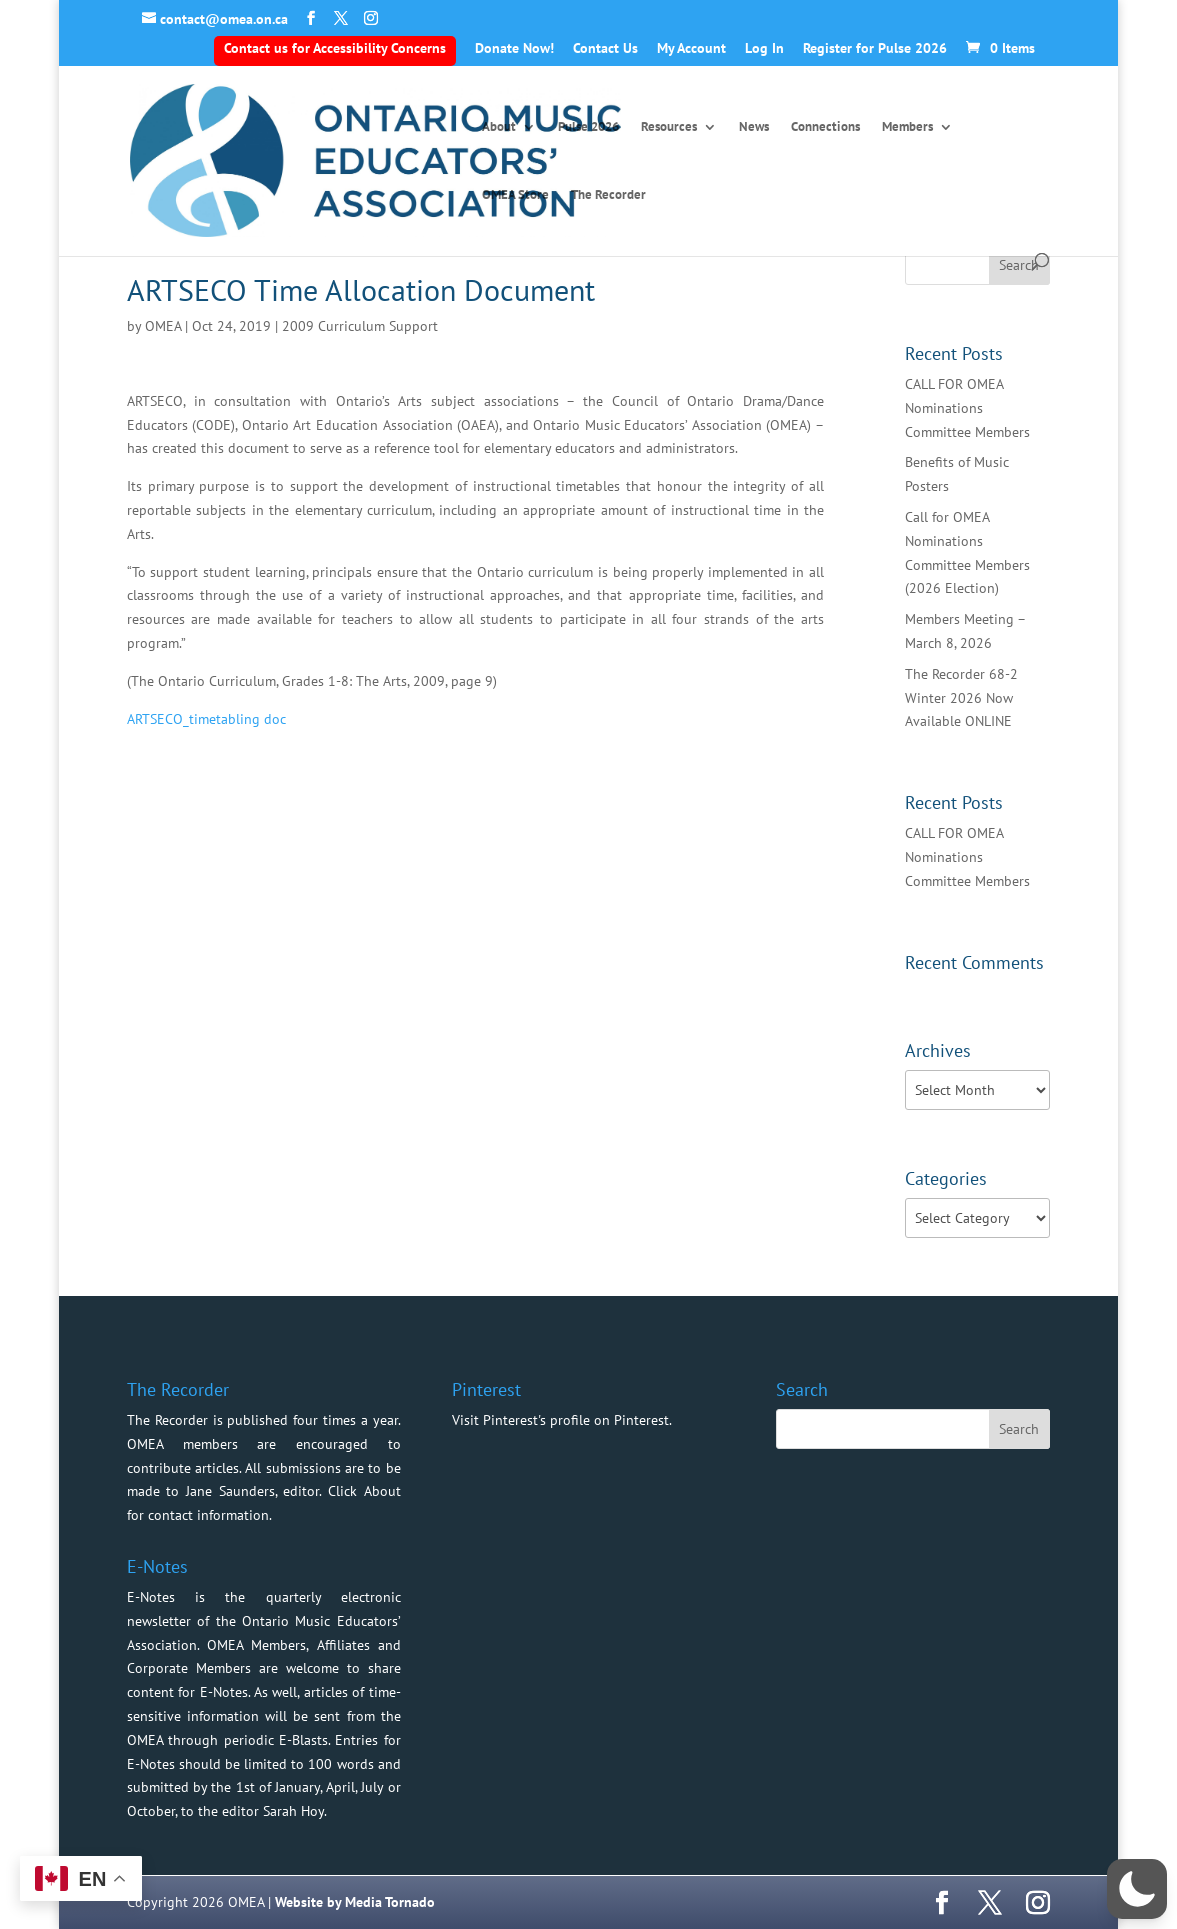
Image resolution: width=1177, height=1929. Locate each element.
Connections (825, 127)
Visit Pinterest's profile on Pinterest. (562, 1420)
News (754, 127)
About (499, 127)
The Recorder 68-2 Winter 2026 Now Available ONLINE (961, 698)
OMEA (163, 326)
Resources (669, 127)
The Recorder (608, 195)
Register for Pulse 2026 (875, 49)
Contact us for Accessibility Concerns (335, 48)
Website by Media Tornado (355, 1902)
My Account (691, 49)
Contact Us (605, 49)
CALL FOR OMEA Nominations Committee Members (967, 408)
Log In (764, 49)
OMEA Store (515, 195)
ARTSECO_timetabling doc (206, 719)
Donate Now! (514, 49)
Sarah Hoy (293, 1811)
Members (907, 127)
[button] (1137, 1889)
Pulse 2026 (588, 127)
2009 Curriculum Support (360, 326)
